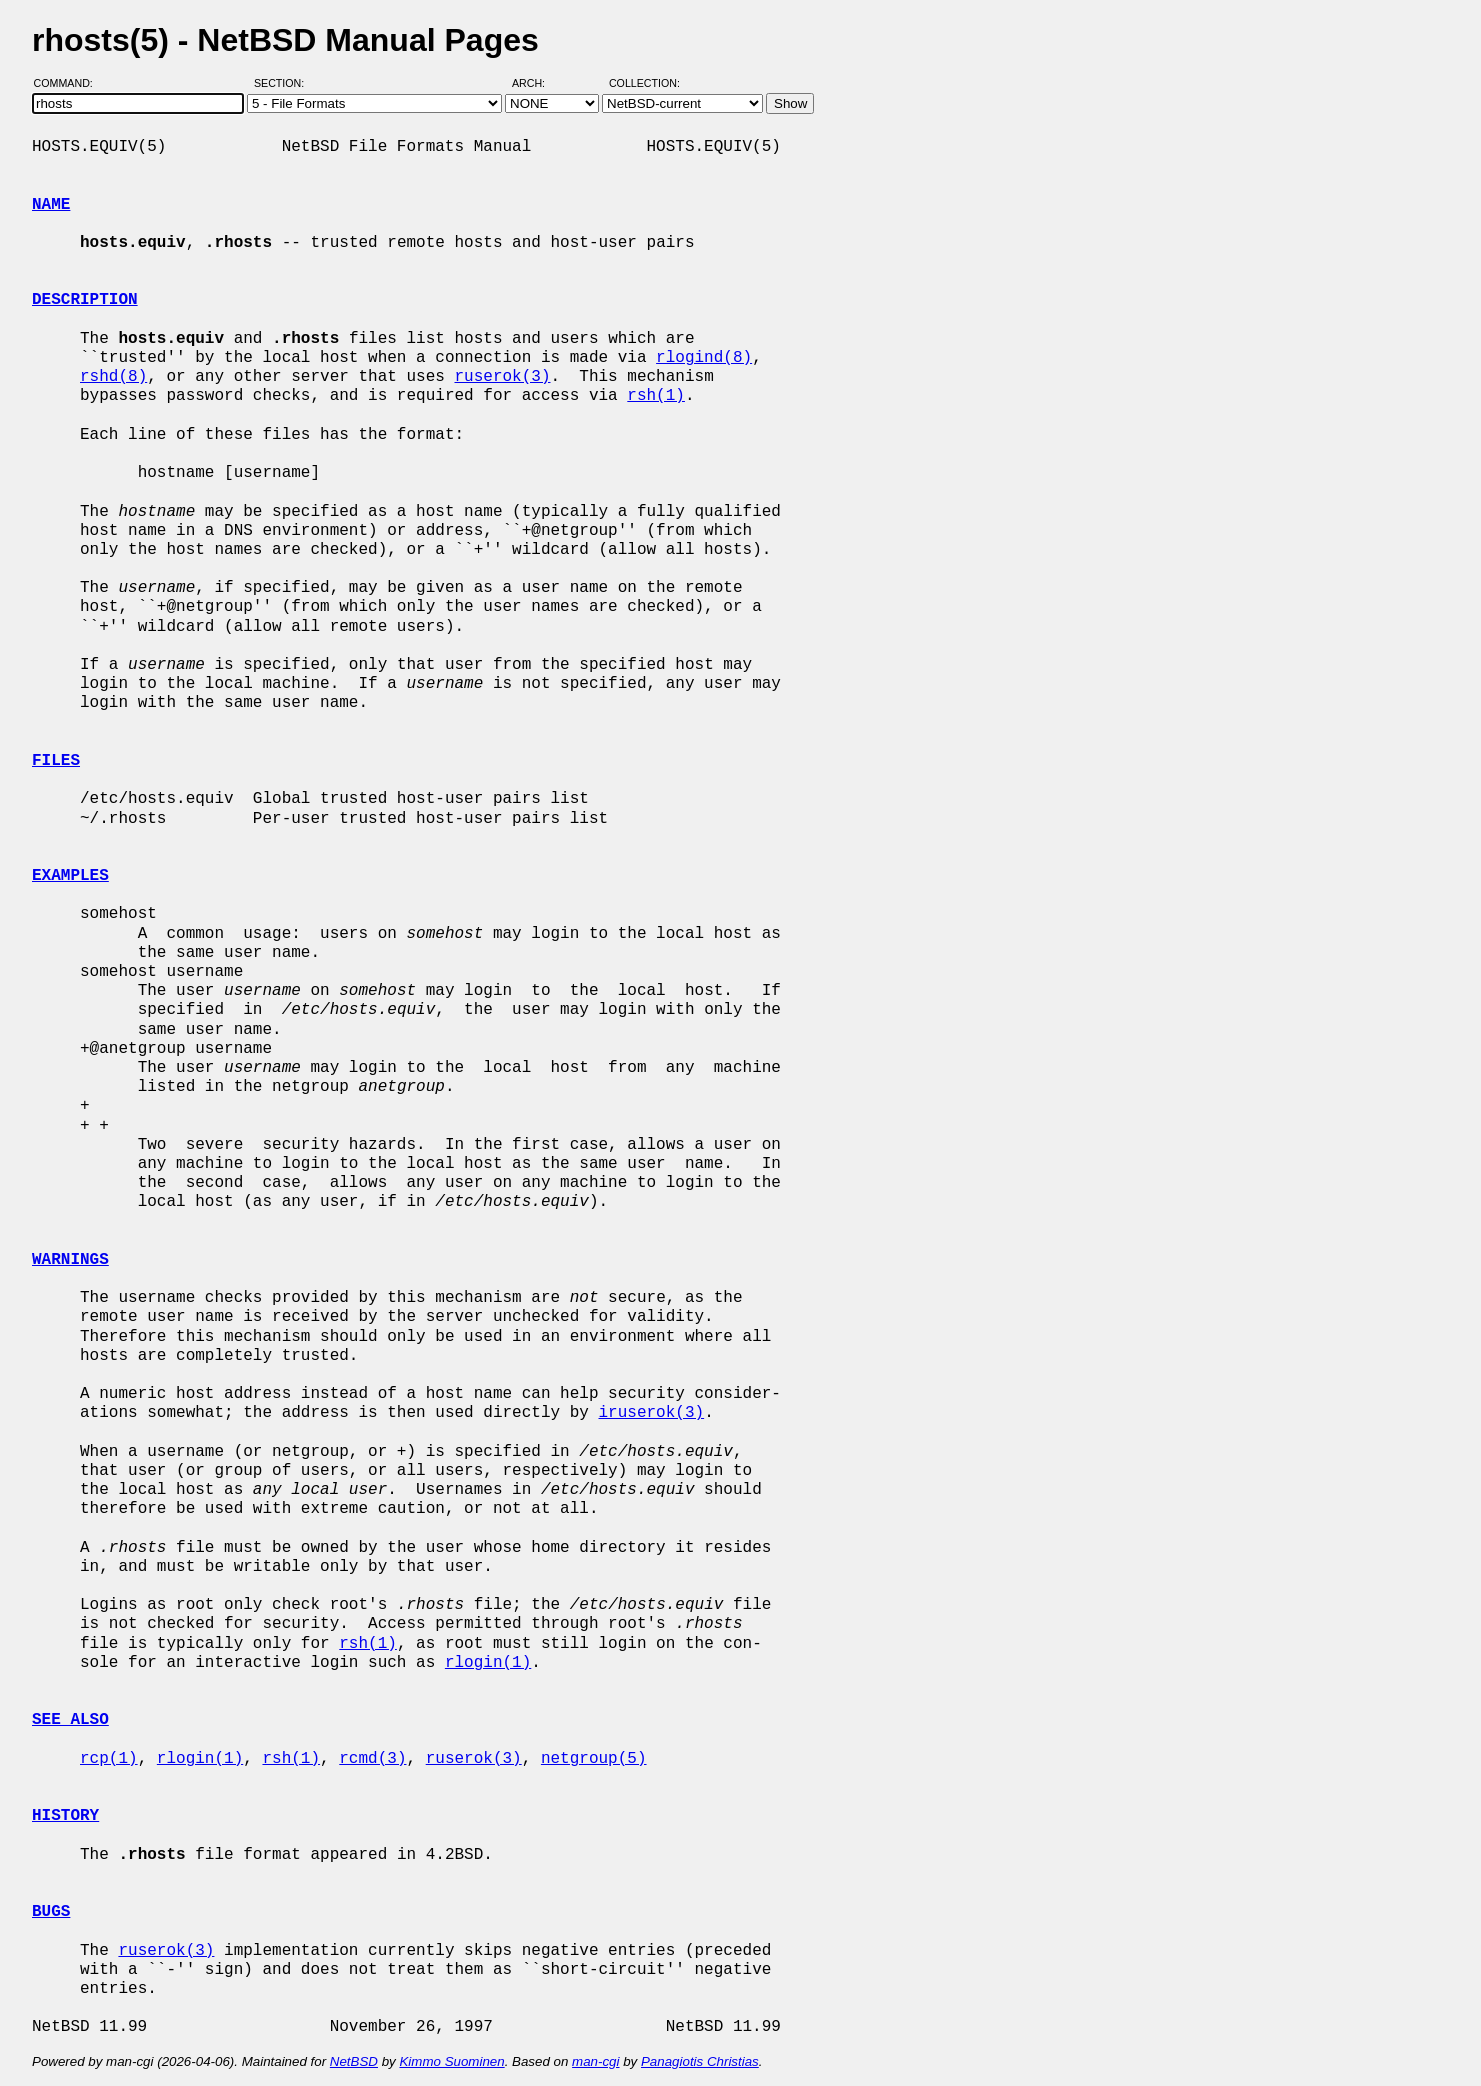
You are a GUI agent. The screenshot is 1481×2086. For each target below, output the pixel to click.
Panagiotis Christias (700, 2061)
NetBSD (354, 2061)
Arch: (537, 83)
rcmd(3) (372, 1759)
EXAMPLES (70, 876)
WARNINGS (70, 1260)
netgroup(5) (594, 1759)
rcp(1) (109, 1759)
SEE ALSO (70, 1720)
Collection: (644, 83)
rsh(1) (656, 396)
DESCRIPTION (85, 300)
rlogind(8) (704, 358)
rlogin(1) (488, 1663)
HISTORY (65, 1816)
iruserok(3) (651, 1413)
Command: (69, 83)
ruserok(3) (502, 377)
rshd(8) (113, 377)
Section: (283, 83)
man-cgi (595, 2061)
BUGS (51, 1912)
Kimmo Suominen (451, 2061)
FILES (56, 761)
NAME (51, 205)
